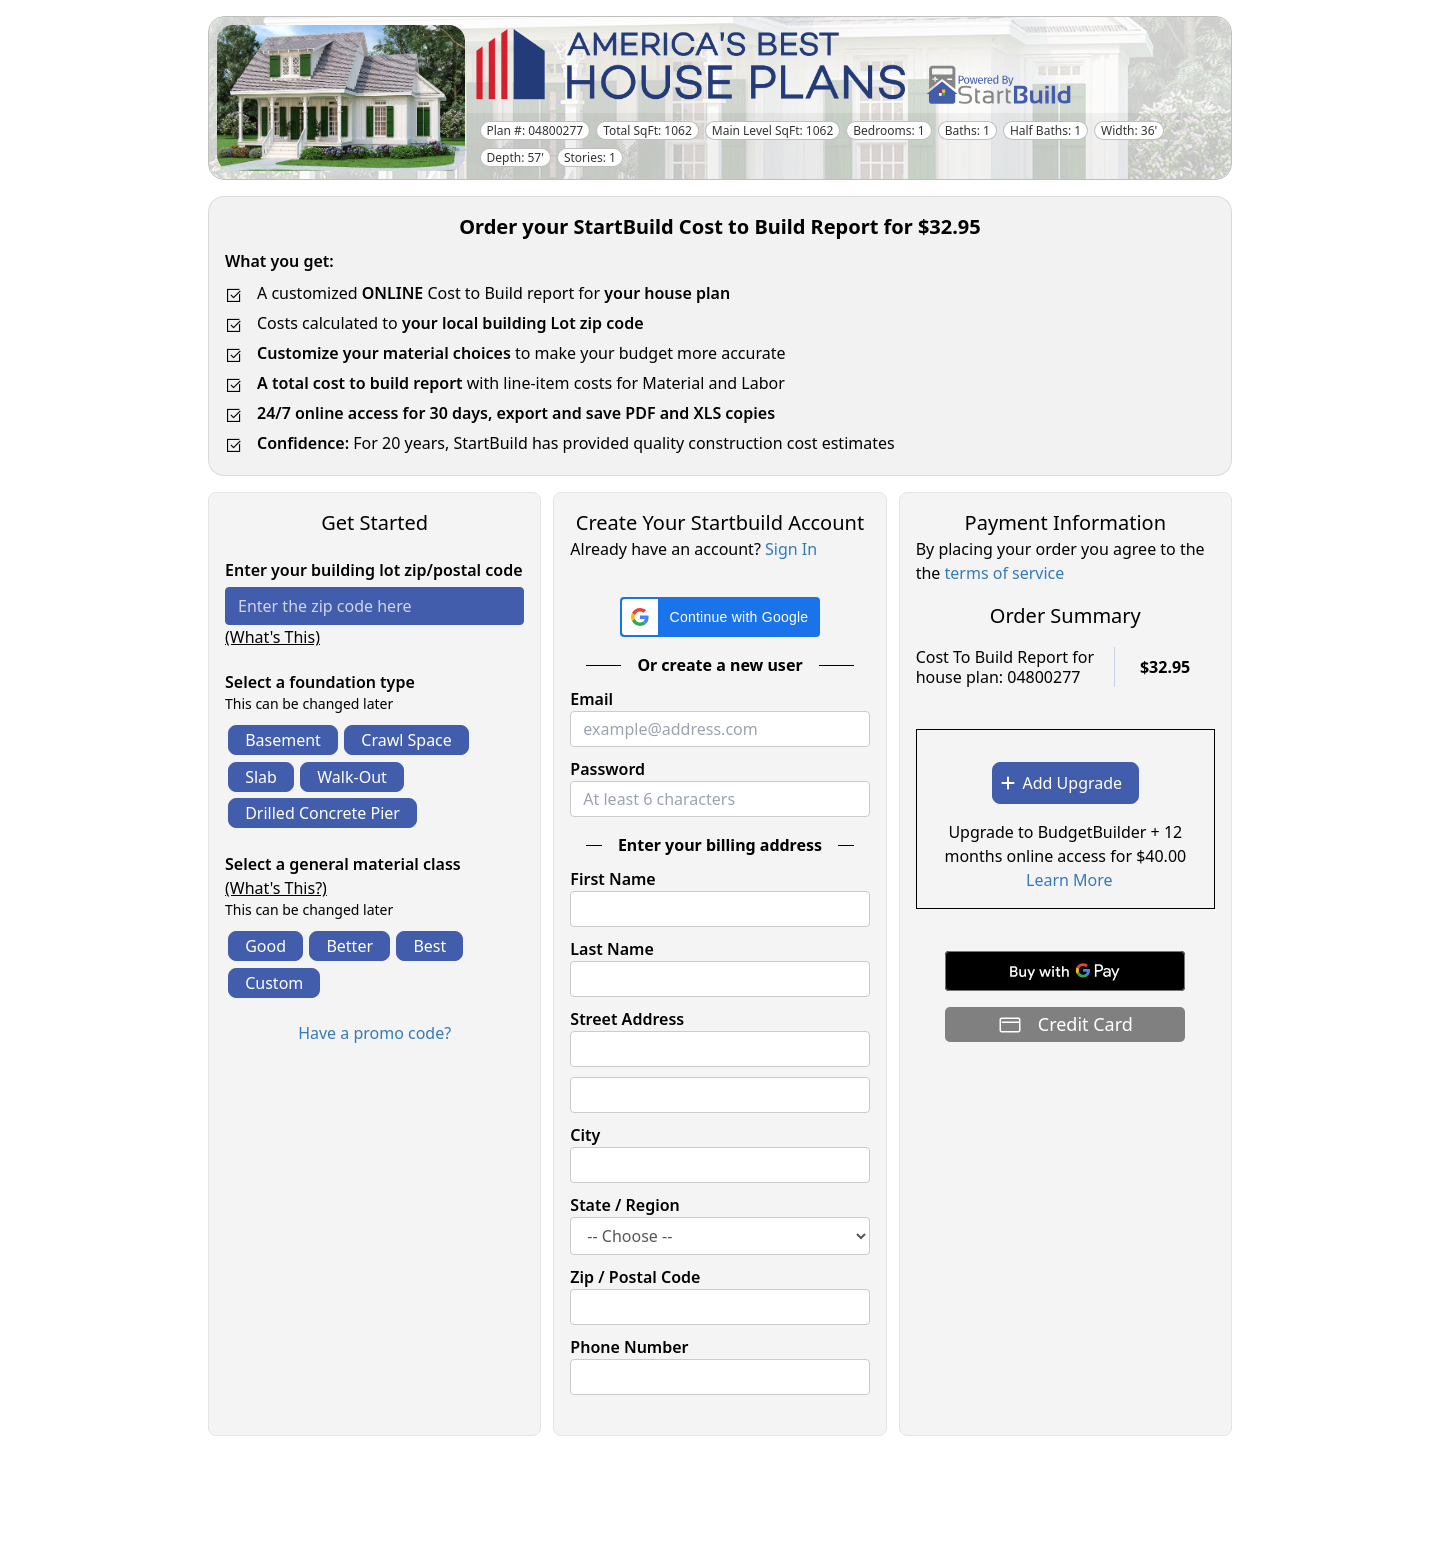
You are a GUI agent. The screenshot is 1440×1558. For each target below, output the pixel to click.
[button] (720, 617)
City (585, 1135)
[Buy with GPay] (1065, 971)
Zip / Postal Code (635, 1277)
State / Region (625, 1205)
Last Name (611, 949)
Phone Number (629, 1347)
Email (591, 699)
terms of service (1005, 573)
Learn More (1069, 880)
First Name (612, 879)
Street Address (627, 1019)
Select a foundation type (320, 682)
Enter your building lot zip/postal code (374, 570)
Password (607, 769)
